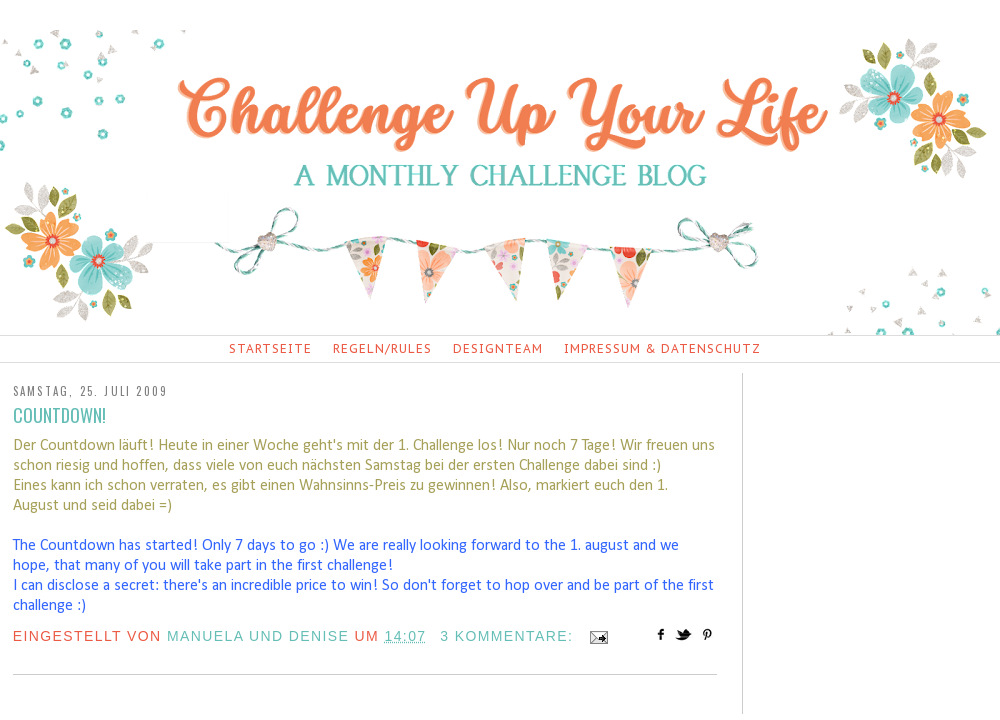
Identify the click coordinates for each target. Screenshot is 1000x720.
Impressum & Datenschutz (662, 348)
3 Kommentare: (509, 636)
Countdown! (59, 415)
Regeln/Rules (382, 348)
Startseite (270, 348)
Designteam (498, 348)
